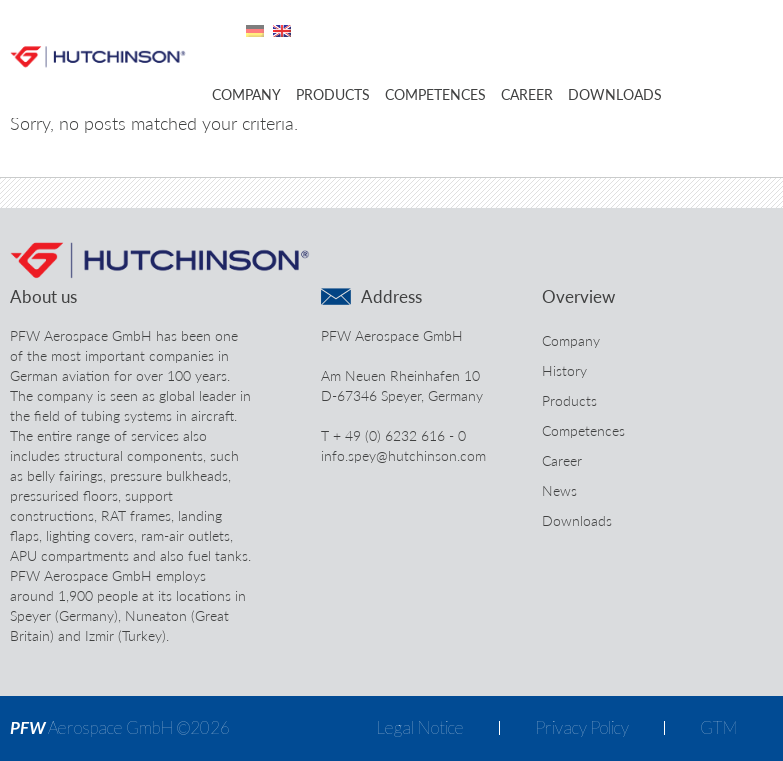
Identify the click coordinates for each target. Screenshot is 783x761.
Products (333, 94)
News (559, 490)
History (564, 370)
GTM (719, 727)
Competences (435, 94)
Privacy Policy (582, 727)
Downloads (615, 94)
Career (527, 94)
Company (246, 94)
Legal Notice (420, 727)
